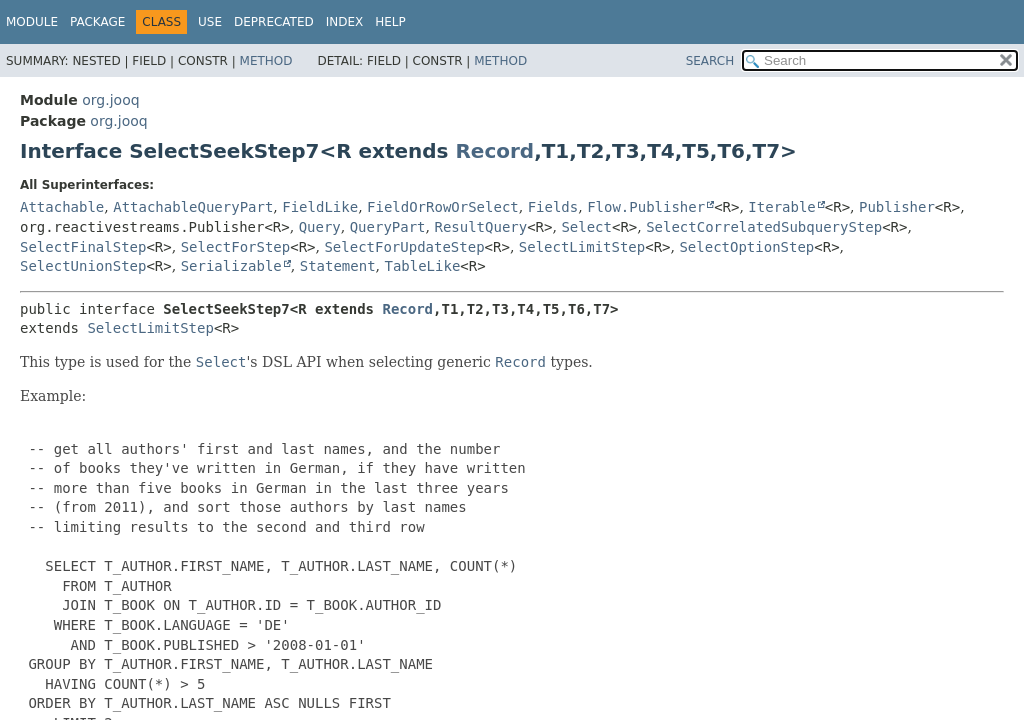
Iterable (781, 207)
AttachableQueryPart (193, 207)
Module (32, 22)
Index (345, 22)
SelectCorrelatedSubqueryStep (764, 227)
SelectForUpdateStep (404, 247)
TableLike (422, 266)
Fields (553, 207)
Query (320, 227)
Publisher (897, 207)
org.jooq (110, 100)
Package (97, 22)
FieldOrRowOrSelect (443, 207)
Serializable (231, 266)
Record (494, 151)
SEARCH (710, 61)
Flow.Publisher (646, 207)
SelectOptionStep (746, 247)
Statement (338, 266)
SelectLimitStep (582, 247)
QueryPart (388, 227)
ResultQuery (480, 227)
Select (586, 227)
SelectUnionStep (83, 266)
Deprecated (274, 22)
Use (210, 22)
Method (266, 61)
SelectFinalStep (83, 247)
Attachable (62, 207)
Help (390, 22)
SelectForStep (236, 247)
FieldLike (320, 207)
